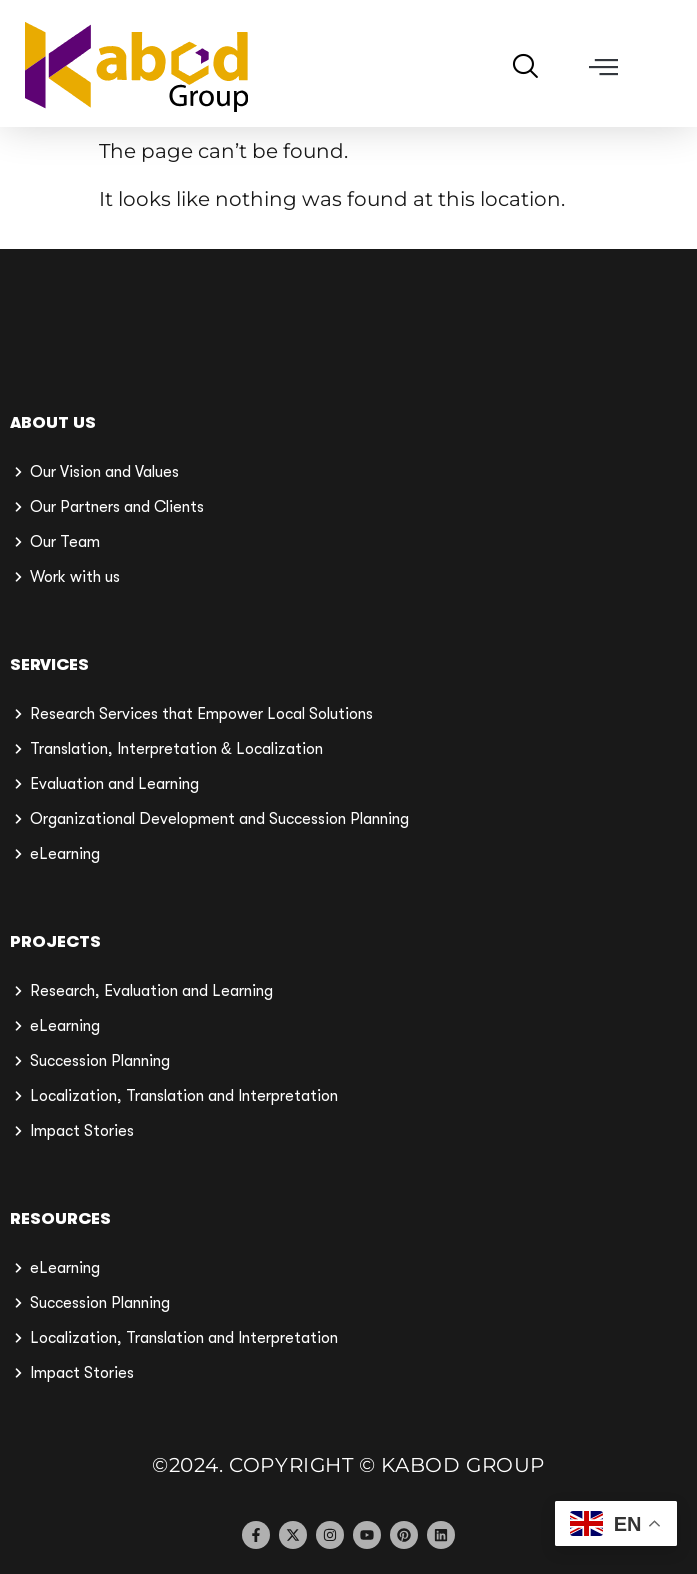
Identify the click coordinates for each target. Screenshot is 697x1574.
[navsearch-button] (532, 69)
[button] (604, 67)
